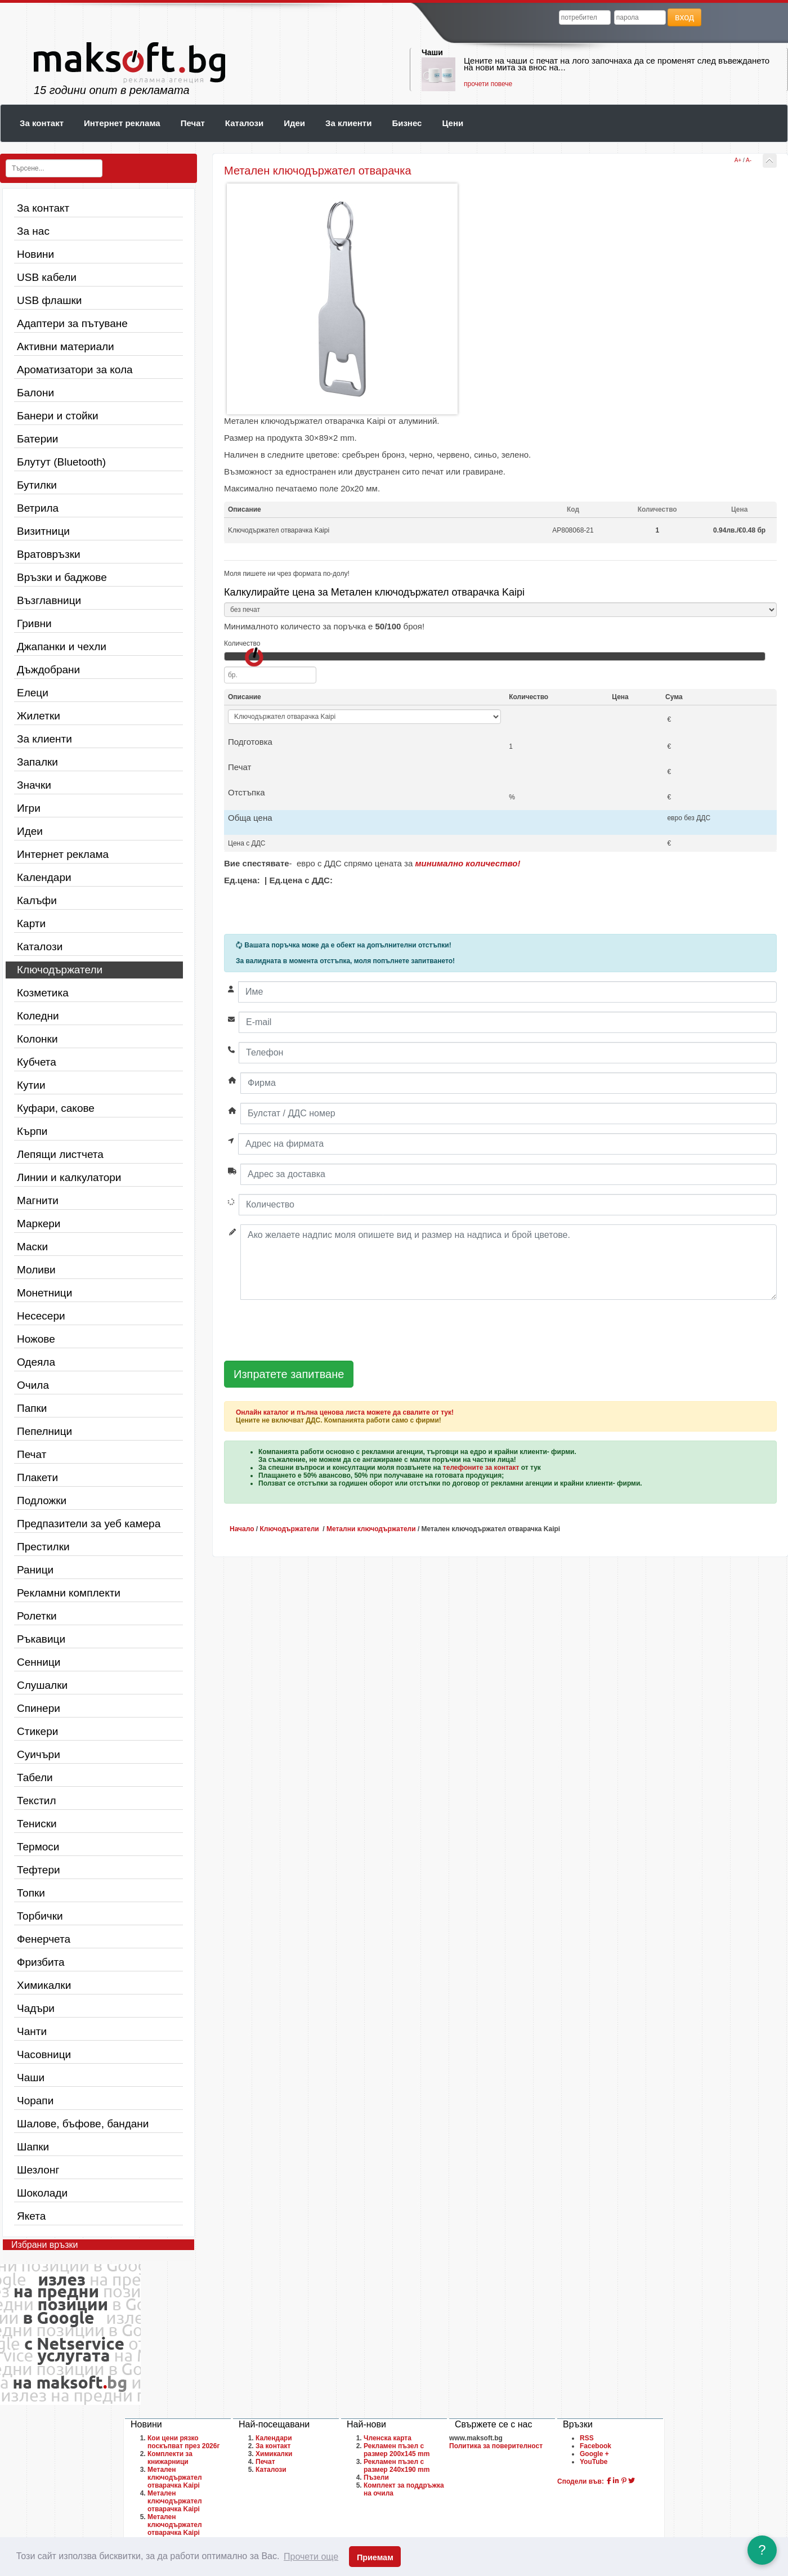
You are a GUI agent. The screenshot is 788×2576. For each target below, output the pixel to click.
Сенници (38, 1662)
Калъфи (37, 900)
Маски (32, 1247)
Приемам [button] (375, 2557)
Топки (31, 1893)
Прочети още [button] (311, 2556)
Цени (452, 123)
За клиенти (348, 123)
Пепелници (44, 1431)
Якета (31, 2216)
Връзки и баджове (62, 577)
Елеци (32, 693)
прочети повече (488, 84)
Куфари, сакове (56, 1108)
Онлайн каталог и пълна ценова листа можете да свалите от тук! (345, 1412)
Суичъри (38, 1754)
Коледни (38, 1016)
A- (748, 160)
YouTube (594, 2462)
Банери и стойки (57, 416)
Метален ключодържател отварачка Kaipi (174, 2477)
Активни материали (65, 346)
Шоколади (42, 2193)
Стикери (37, 1731)
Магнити (38, 1200)
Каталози (244, 123)
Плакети (37, 1477)
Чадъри (36, 2008)
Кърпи (32, 1131)
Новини (35, 254)
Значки (34, 785)
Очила (33, 1385)
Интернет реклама (122, 123)
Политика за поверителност (496, 2446)
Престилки (43, 1547)
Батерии (37, 439)
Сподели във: (580, 2481)
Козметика (43, 993)
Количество (242, 643)
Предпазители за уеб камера (88, 1524)
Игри (29, 808)
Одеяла (36, 1362)
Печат (193, 123)
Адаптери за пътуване (72, 323)
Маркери (38, 1223)
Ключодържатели (59, 970)
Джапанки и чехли (61, 646)
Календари (44, 877)
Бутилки (37, 485)
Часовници (44, 2054)
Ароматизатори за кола (75, 369)
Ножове (36, 1339)
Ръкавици (41, 1639)
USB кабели (47, 277)
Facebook (595, 2446)
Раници (35, 1570)
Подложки (41, 1500)
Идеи (294, 123)
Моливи (36, 1270)
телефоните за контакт (481, 1468)
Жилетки (38, 716)
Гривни (34, 623)
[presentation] (309, 1331)
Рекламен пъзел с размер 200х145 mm (396, 2450)
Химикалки (44, 1985)
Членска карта (387, 2438)
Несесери (41, 1316)
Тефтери (38, 1870)
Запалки (37, 762)
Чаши (432, 52)
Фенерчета (43, 1939)
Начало (242, 1529)
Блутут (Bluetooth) (61, 462)
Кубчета (36, 1062)
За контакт (42, 123)
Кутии (31, 1085)
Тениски (37, 1824)
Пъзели (376, 2477)
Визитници (43, 531)
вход (684, 17)
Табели (35, 1777)
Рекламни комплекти (68, 1593)
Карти (31, 923)
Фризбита (41, 1962)
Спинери (38, 1708)
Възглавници (49, 600)
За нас (33, 231)
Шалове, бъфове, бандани (83, 2124)
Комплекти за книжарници (169, 2458)
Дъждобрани (48, 670)
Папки (32, 1408)
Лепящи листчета (60, 1154)
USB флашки (49, 300)
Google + (594, 2454)
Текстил (36, 1800)
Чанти (32, 2031)
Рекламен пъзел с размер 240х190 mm (396, 2466)
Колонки (37, 1039)
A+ (738, 160)
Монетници (44, 1293)
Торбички (40, 1916)
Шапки (33, 2147)
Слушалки (42, 1685)
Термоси (38, 1847)
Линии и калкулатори (69, 1177)
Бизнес (407, 123)
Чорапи (35, 2101)
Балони (35, 393)
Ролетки (37, 1616)
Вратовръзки (48, 554)
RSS (587, 2438)
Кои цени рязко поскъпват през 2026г (183, 2442)
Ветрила (38, 508)
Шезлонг (38, 2170)
